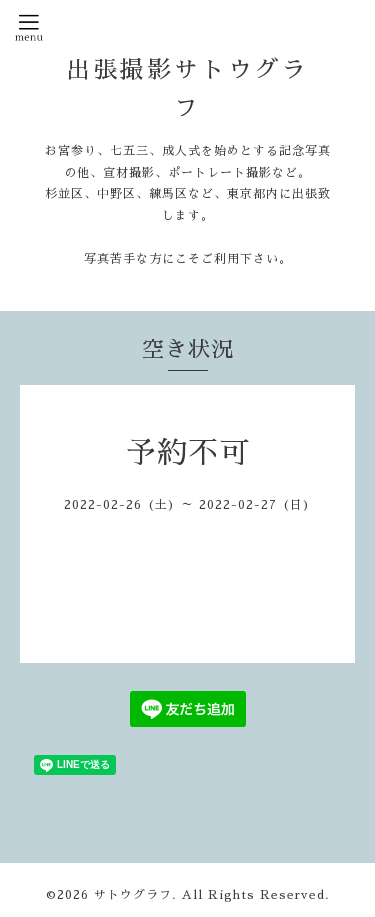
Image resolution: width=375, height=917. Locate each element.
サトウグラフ (133, 895)
